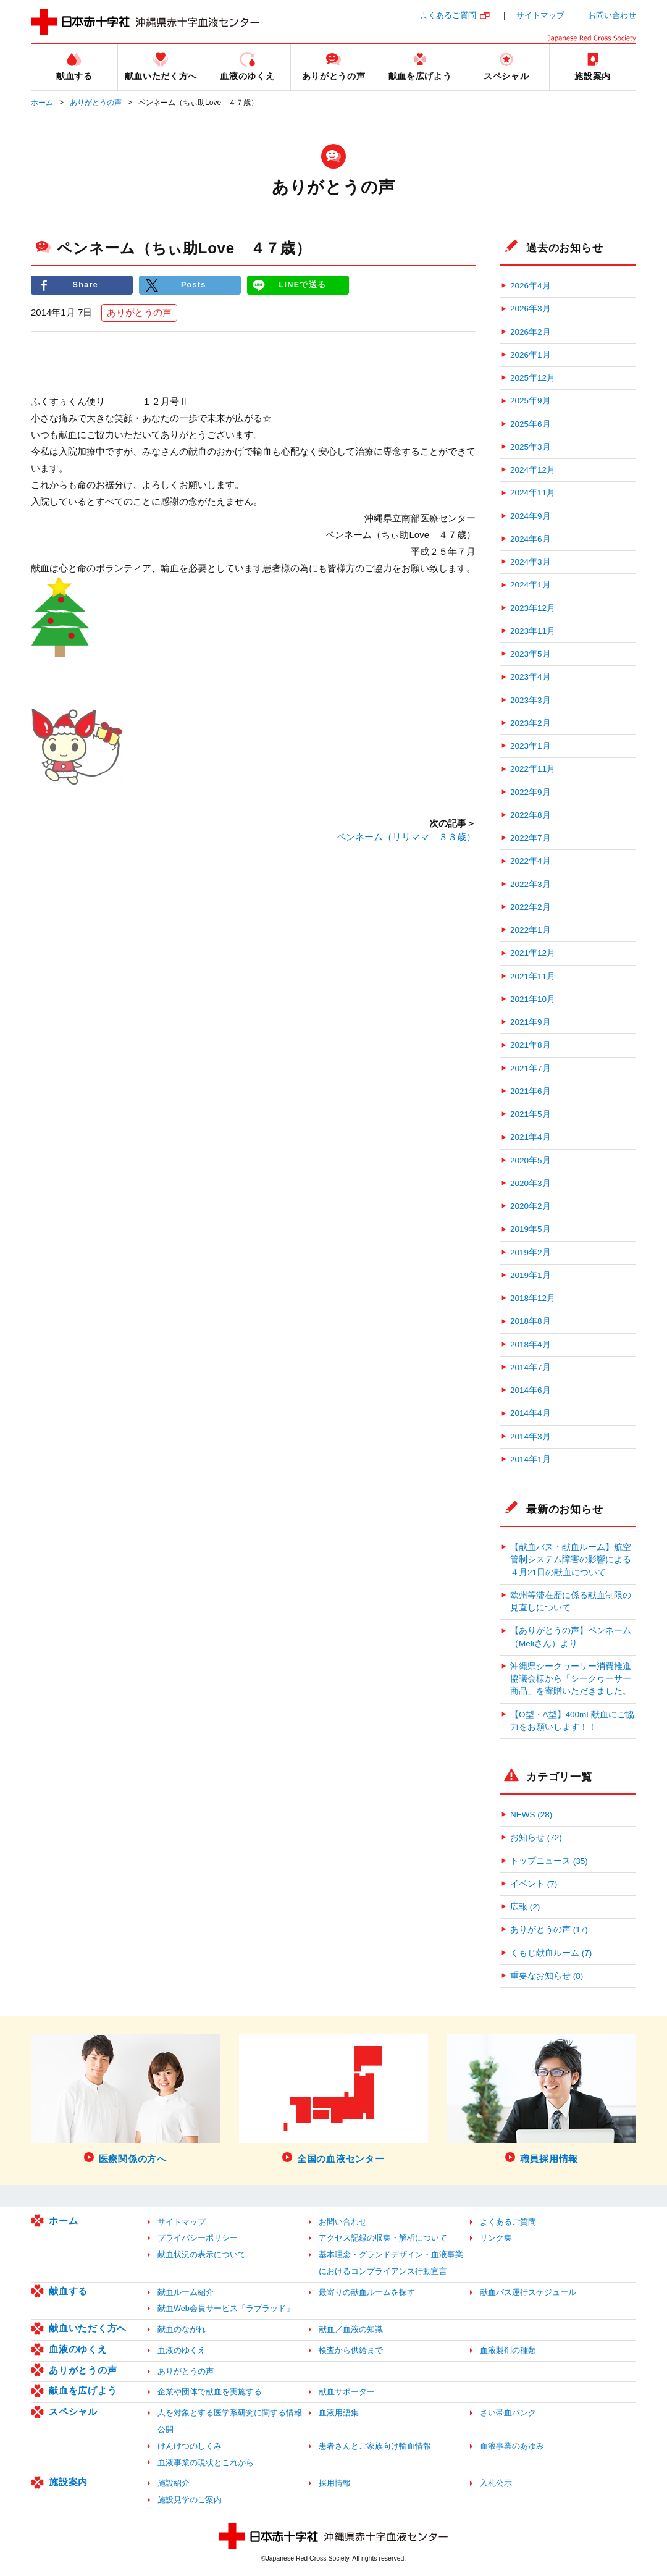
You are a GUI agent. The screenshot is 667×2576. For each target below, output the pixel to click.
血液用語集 (339, 2412)
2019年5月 (530, 1229)
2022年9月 (530, 792)
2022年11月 (532, 768)
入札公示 (496, 2483)
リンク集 (496, 2237)
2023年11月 (532, 631)
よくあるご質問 (448, 15)
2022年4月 (530, 860)
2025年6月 (530, 424)
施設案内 (68, 2482)
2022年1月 (530, 930)
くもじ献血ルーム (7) (551, 1953)
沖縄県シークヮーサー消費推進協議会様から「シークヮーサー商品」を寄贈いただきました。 (570, 1679)
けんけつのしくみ (189, 2446)
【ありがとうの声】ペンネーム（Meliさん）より (570, 1637)
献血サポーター (347, 2391)
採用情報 (335, 2483)
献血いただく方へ (88, 2328)
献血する (68, 2291)
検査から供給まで (351, 2350)
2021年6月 (530, 1091)
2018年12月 (532, 1298)
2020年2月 (530, 1206)
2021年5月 (530, 1114)
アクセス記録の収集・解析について (383, 2237)
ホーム (42, 102)
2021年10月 (532, 999)
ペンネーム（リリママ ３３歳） (406, 837)
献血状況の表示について (201, 2254)
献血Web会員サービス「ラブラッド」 (225, 2308)
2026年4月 (530, 285)
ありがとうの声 (96, 102)
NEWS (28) (531, 1814)
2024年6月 (530, 539)
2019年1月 (530, 1275)
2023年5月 (530, 654)
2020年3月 (530, 1183)
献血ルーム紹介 (185, 2292)
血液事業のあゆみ (512, 2446)
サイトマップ (540, 15)
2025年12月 (532, 377)
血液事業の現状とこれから (205, 2462)
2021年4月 (530, 1137)
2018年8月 (530, 1321)
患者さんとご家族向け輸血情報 (375, 2446)
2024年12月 (532, 469)
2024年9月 (530, 516)
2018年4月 (530, 1344)
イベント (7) (533, 1883)
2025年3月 (530, 447)
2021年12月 (532, 953)
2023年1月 (530, 746)
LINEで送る (302, 285)
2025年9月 (530, 400)
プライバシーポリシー (197, 2237)
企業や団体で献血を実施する (209, 2391)
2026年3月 (530, 308)
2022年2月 (530, 907)
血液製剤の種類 (508, 2350)
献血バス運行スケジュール (528, 2292)
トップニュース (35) (549, 1861)
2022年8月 (530, 815)
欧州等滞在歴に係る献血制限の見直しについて (570, 1601)
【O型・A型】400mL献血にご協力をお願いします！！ (572, 1721)
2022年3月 (530, 884)
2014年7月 (530, 1367)
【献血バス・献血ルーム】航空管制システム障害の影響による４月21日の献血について (570, 1560)
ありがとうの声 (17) (549, 1929)
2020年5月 (530, 1160)
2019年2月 (530, 1252)
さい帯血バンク (508, 2412)
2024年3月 (530, 561)
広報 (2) (525, 1906)
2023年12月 (532, 608)
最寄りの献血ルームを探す (367, 2292)
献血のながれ (181, 2329)
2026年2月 (530, 332)
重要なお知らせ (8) (546, 1975)
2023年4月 (530, 676)
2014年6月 (530, 1390)
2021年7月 (530, 1068)
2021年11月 (532, 976)
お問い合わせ (612, 15)
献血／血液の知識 (351, 2329)
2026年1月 (530, 355)
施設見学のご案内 (189, 2499)
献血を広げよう (83, 2390)
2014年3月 (530, 1436)
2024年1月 (530, 584)
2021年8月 (530, 1045)
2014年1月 (530, 1459)
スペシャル (73, 2411)
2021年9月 (530, 1022)
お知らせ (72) (536, 1837)
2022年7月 (530, 838)
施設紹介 (173, 2483)
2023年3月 (530, 700)
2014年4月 (530, 1413)
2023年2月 (530, 723)
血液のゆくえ (78, 2349)
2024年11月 (532, 492)
